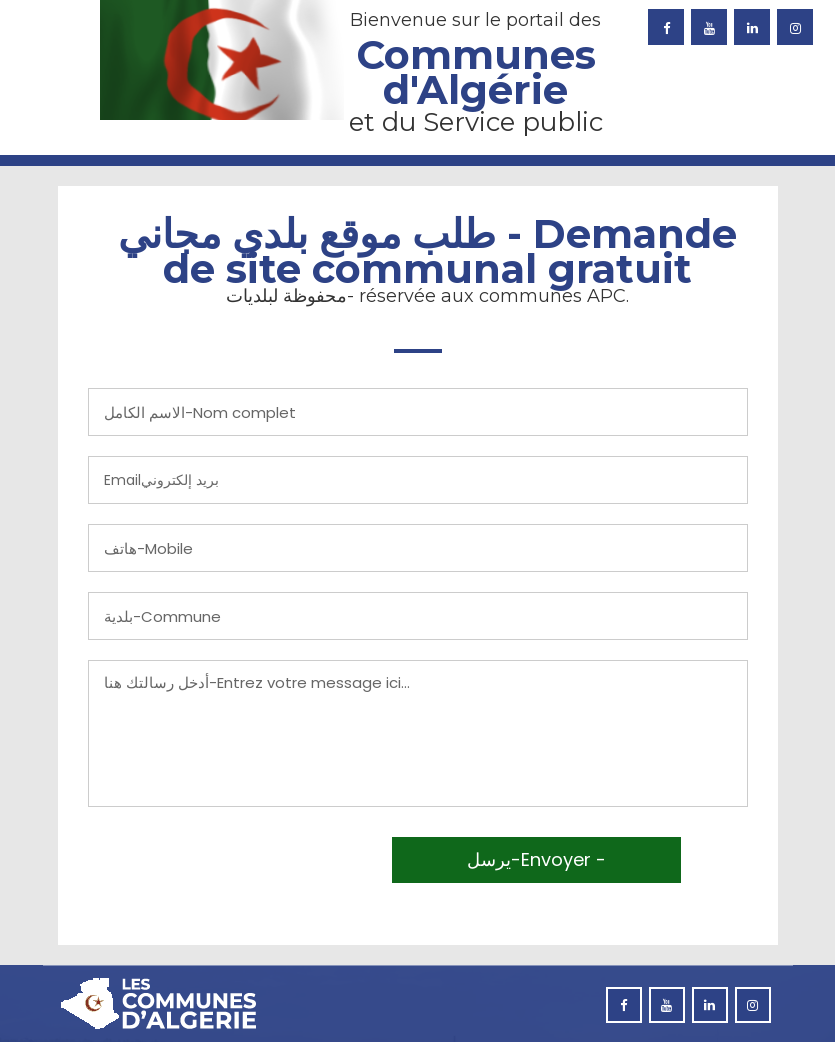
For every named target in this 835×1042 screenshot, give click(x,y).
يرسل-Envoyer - (536, 859)
